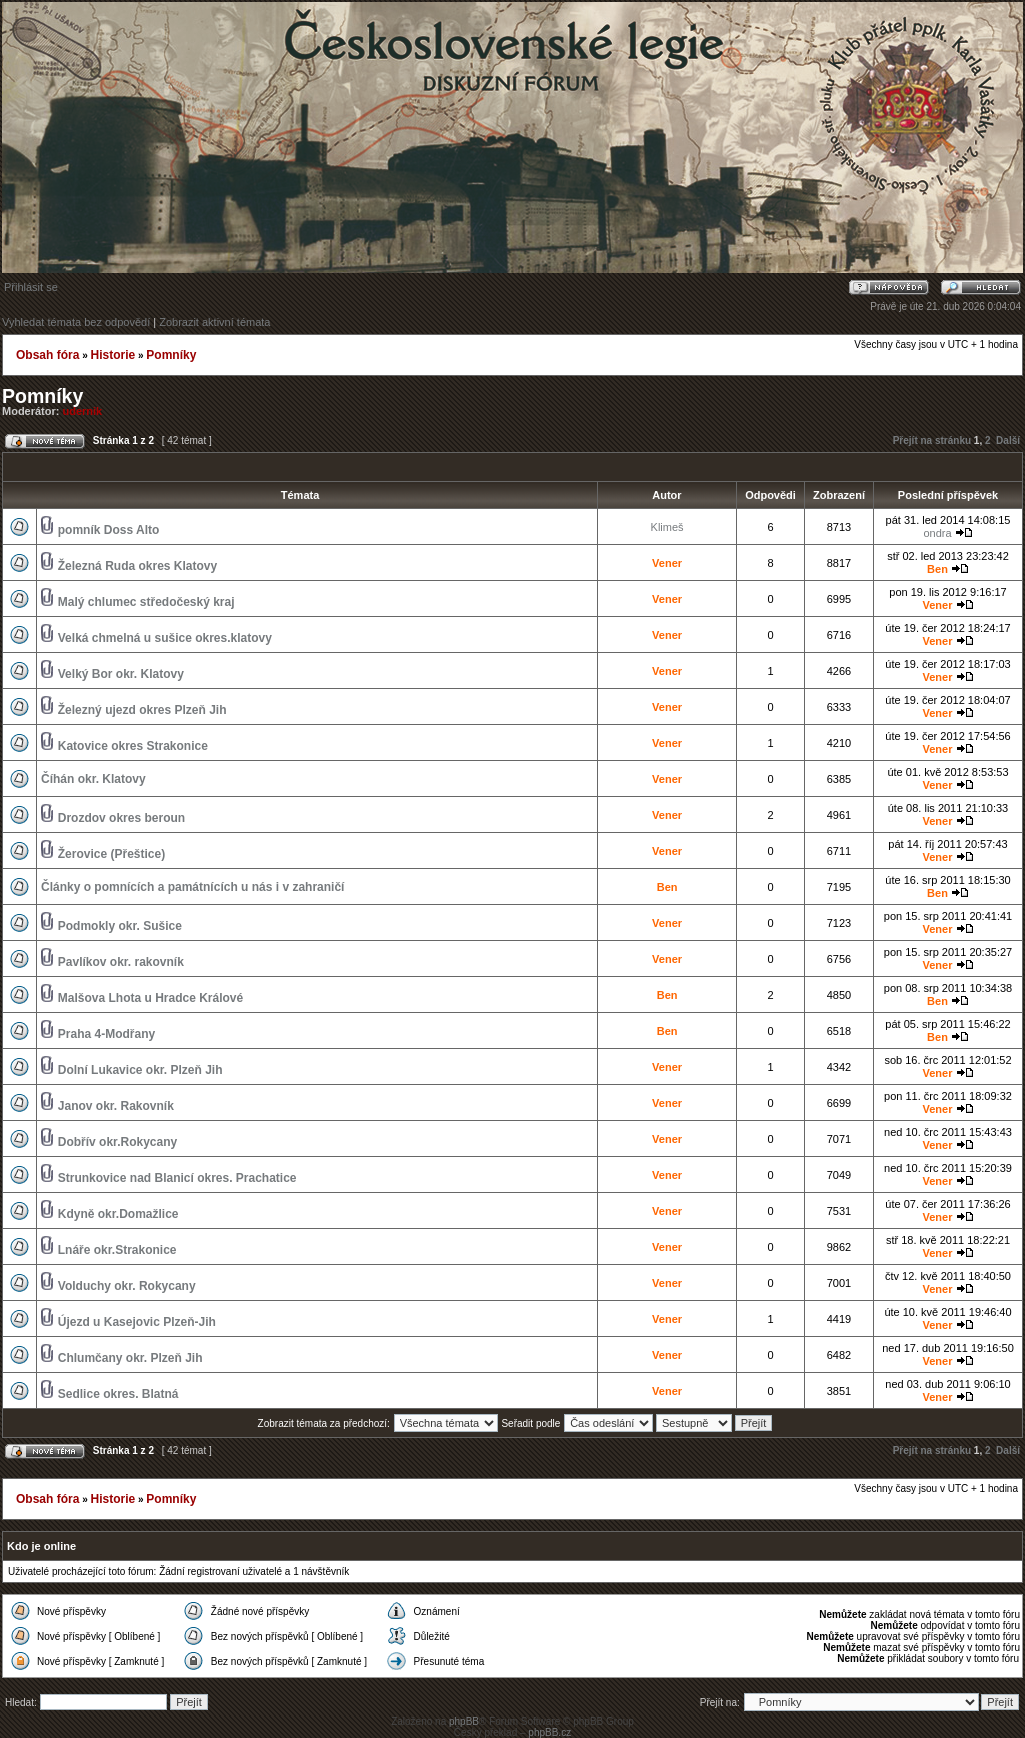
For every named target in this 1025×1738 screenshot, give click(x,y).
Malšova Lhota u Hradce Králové (150, 998)
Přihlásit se (31, 287)
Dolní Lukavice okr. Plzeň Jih (140, 1070)
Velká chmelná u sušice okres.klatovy (165, 638)
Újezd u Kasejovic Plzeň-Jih (137, 1322)
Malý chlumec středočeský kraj (146, 602)
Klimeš (667, 527)
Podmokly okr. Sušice (120, 926)
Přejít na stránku (932, 440)
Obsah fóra (47, 355)
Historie (112, 355)
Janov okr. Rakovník (116, 1106)
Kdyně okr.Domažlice (118, 1214)
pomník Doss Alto (109, 530)
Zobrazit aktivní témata (214, 322)
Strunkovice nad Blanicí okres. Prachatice (177, 1178)
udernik (83, 411)
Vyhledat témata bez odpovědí (76, 322)
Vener (667, 563)
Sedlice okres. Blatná (118, 1394)
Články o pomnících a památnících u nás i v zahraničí (192, 887)
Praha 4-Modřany (106, 1034)
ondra (937, 533)
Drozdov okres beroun (121, 818)
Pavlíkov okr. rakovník (121, 962)
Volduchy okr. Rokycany (127, 1286)
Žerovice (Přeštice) (111, 854)
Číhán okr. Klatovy (93, 779)
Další (1008, 440)
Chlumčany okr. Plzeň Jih (130, 1358)
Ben (937, 569)
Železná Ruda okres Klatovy (137, 566)
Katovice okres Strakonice (133, 746)
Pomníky (171, 355)
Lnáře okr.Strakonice (117, 1250)
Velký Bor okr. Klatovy (121, 674)
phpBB (464, 1721)
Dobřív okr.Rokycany (117, 1142)
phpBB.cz (549, 1732)
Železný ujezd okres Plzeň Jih (142, 710)
